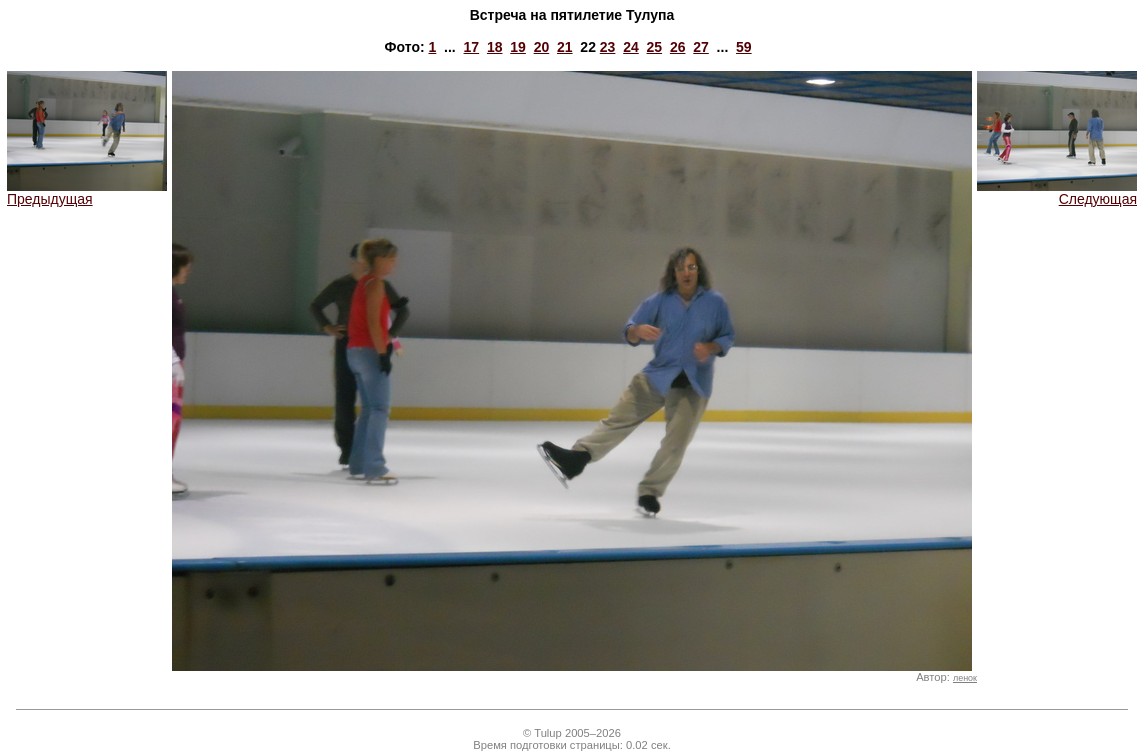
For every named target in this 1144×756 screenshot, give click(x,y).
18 (495, 47)
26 (678, 47)
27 (701, 47)
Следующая (1057, 192)
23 (608, 47)
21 (565, 47)
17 (472, 47)
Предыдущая (87, 192)
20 (542, 47)
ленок (965, 678)
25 (655, 47)
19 (518, 47)
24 (631, 47)
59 (744, 47)
